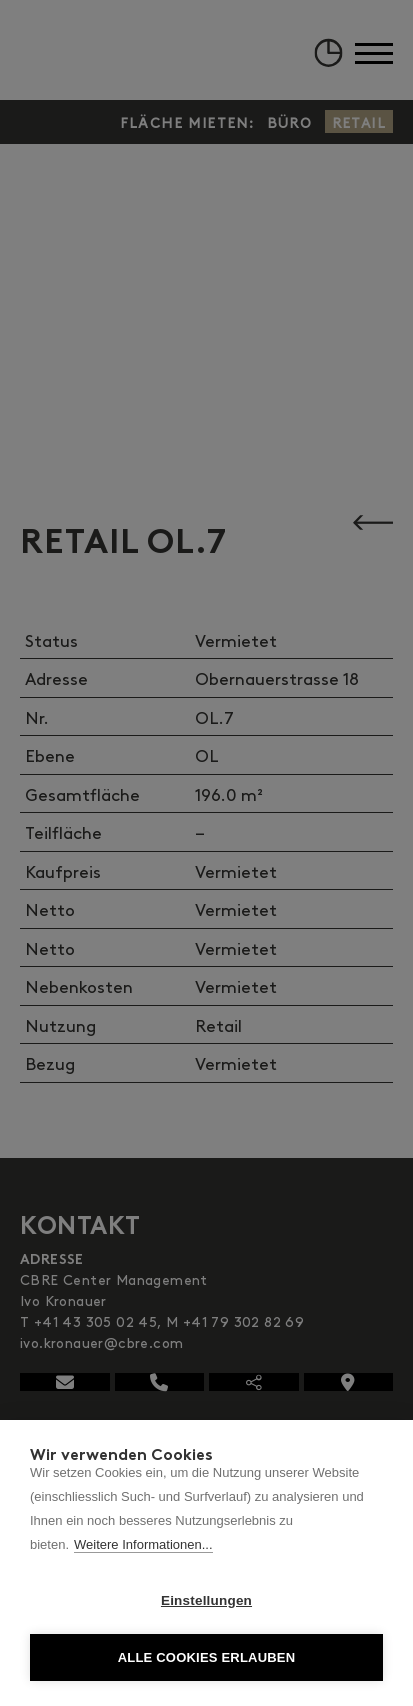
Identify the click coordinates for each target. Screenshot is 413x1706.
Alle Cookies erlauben (207, 1657)
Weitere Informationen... (143, 1544)
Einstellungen (206, 1600)
